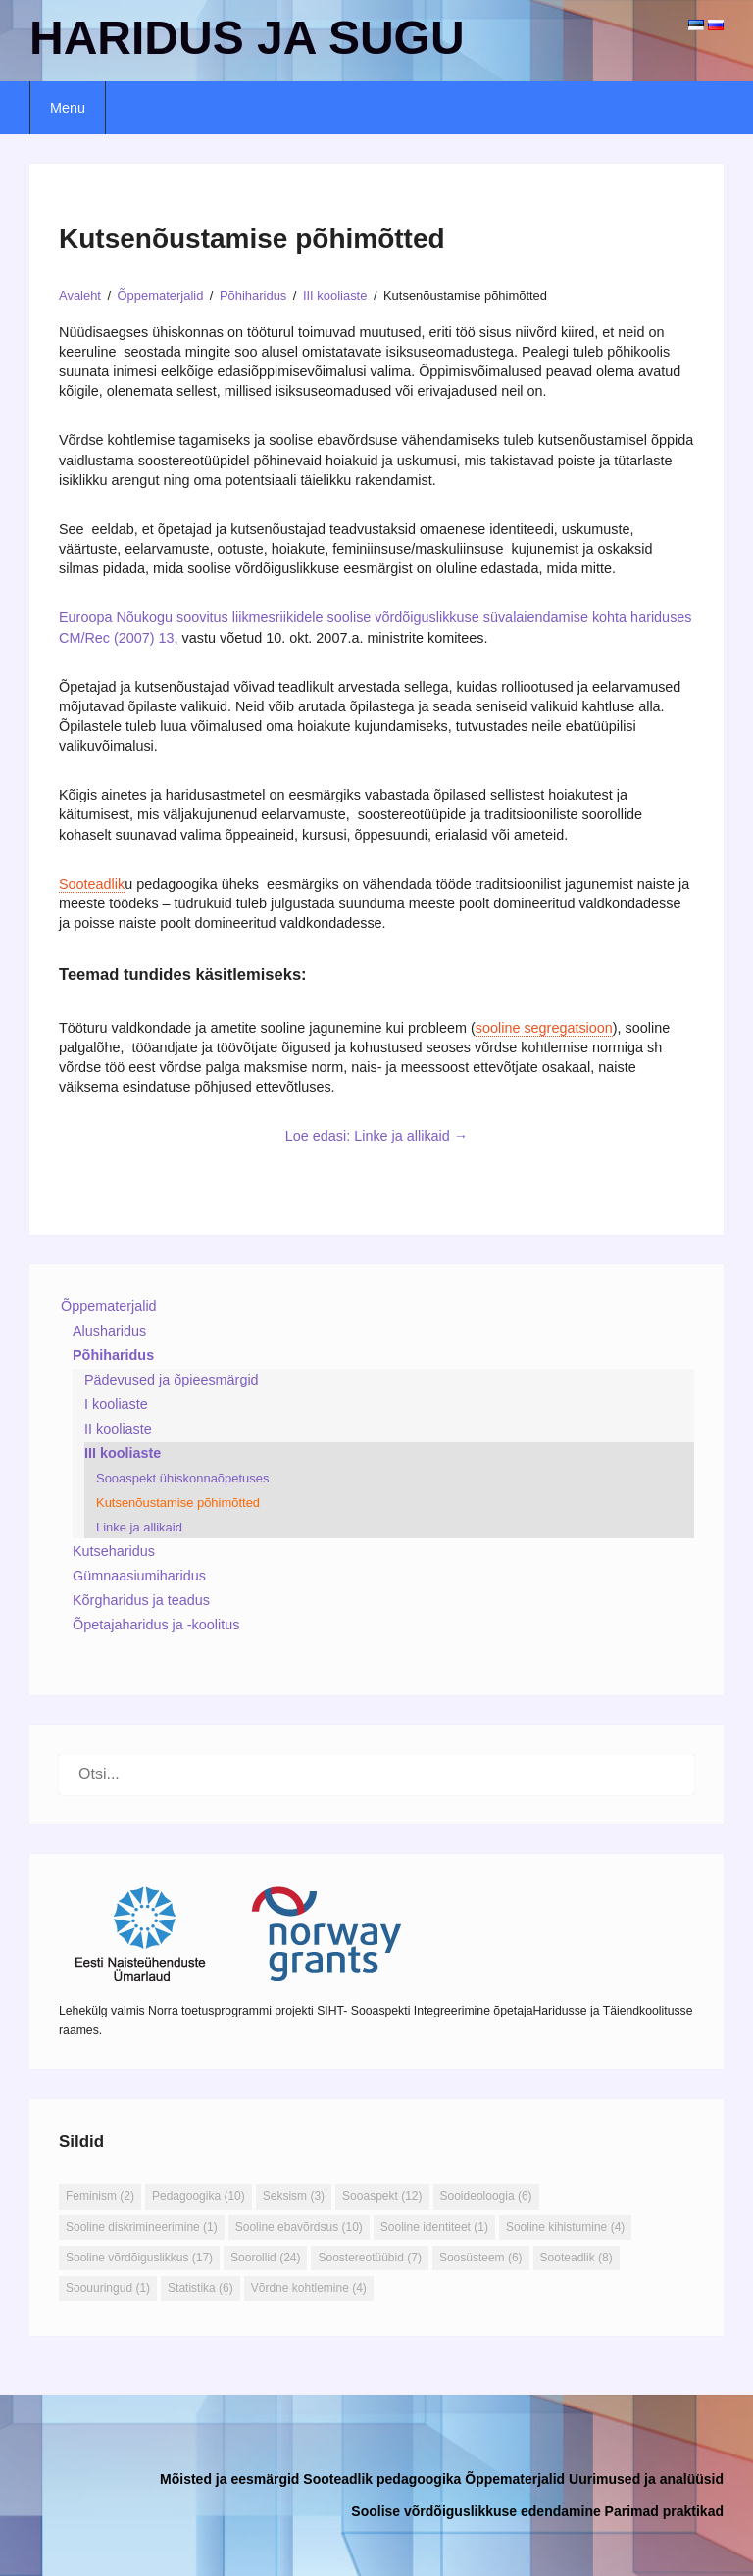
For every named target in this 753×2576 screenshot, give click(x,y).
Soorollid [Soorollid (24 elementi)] (265, 2257)
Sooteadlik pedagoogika (382, 2479)
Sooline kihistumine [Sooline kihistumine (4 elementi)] (565, 2227)
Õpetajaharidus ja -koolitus (156, 1624)
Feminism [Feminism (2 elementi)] (100, 2196)
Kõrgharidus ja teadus (141, 1600)
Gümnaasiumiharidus (139, 1575)
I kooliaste (116, 1404)
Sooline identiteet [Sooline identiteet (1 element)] (434, 2227)
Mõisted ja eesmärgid (229, 2479)
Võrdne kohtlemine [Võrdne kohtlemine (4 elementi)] (309, 2288)
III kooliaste (122, 1453)
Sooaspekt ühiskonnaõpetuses (182, 1478)
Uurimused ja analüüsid (646, 2479)
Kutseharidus (114, 1551)
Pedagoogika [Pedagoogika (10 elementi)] (198, 2196)
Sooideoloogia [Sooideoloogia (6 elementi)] (486, 2196)
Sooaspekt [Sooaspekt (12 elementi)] (382, 2196)
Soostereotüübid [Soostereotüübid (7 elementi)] (369, 2257)
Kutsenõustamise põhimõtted (178, 1502)
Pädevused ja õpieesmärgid (171, 1379)
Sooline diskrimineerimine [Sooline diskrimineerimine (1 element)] (142, 2227)
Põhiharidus (113, 1355)
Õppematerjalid (109, 1306)
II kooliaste (118, 1428)
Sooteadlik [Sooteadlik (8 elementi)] (576, 2257)
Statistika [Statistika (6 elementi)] (200, 2288)
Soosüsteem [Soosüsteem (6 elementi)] (481, 2257)
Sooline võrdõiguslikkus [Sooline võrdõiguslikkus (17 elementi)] (139, 2257)
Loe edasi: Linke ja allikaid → (376, 1135)
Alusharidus (109, 1330)
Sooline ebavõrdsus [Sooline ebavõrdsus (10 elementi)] (299, 2227)
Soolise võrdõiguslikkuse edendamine (475, 2511)
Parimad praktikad (664, 2511)
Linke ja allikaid (139, 1527)
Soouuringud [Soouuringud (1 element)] (108, 2288)
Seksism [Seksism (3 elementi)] (294, 2196)
